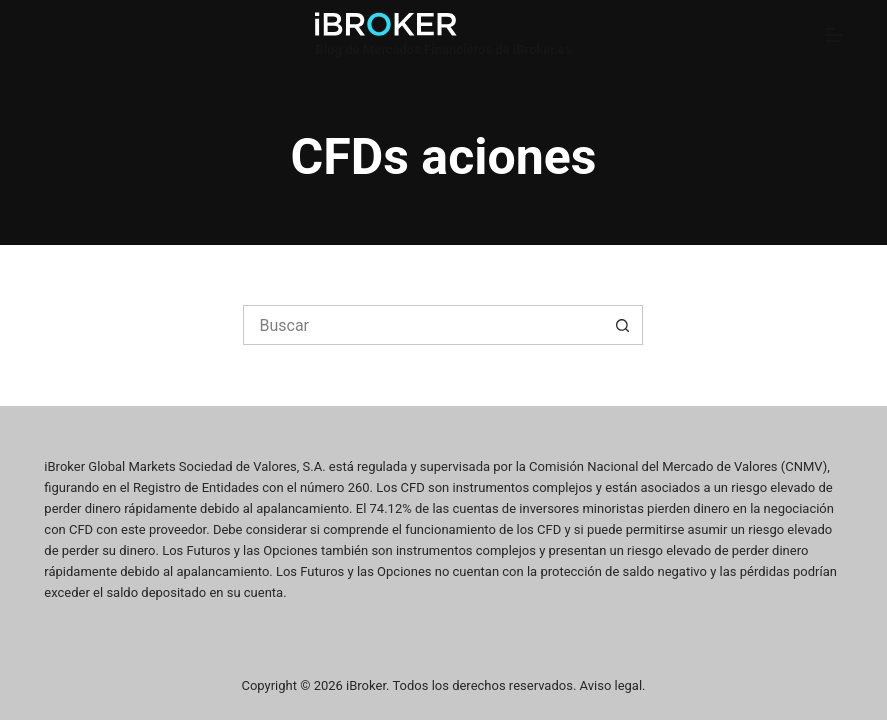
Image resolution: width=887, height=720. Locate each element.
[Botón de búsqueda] (623, 325)
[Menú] (834, 35)
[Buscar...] (423, 325)
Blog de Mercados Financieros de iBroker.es (443, 49)
